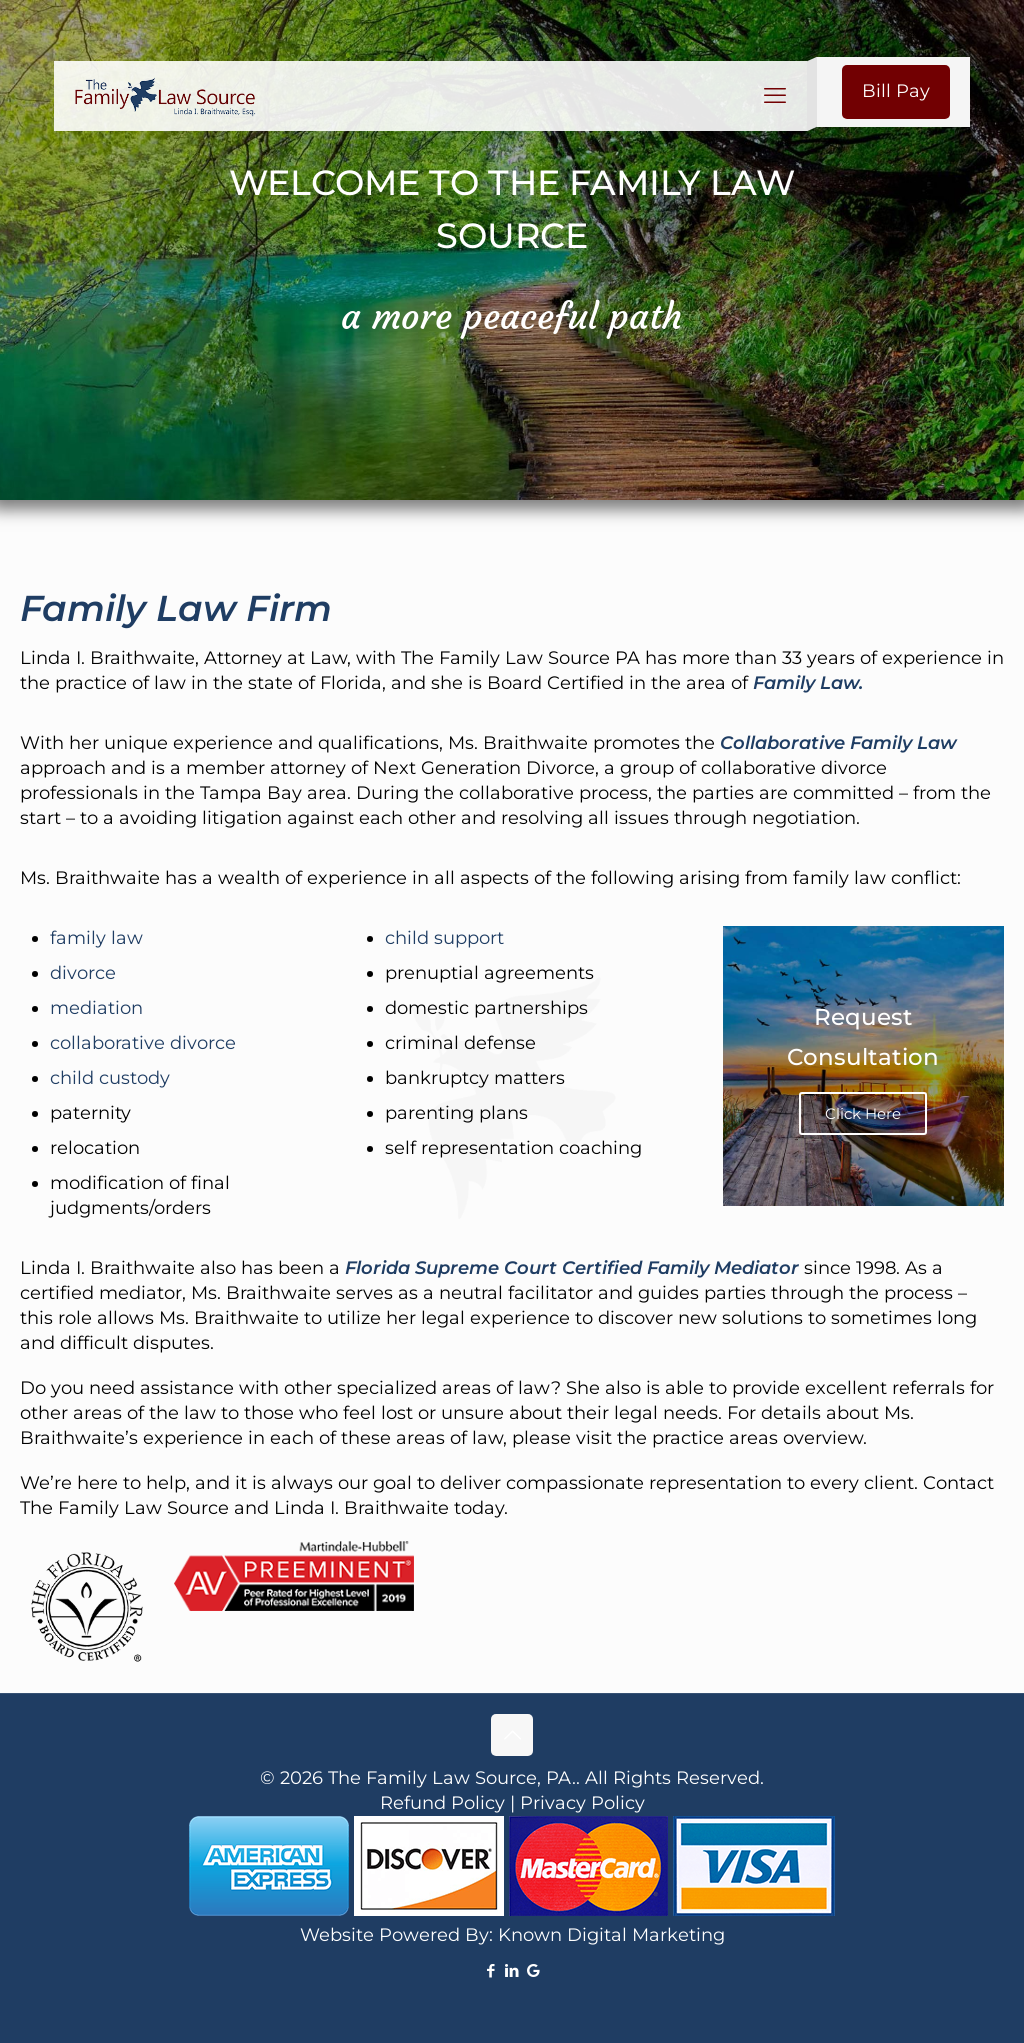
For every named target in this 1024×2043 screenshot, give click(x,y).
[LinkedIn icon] (512, 1970)
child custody (110, 1078)
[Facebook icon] (491, 1970)
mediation (96, 1008)
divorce (83, 973)
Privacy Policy (582, 1803)
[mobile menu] (775, 96)
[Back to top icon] (512, 1735)
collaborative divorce (143, 1043)
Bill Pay (896, 91)
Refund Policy (442, 1803)
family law (96, 938)
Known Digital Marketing (611, 1935)
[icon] (533, 1970)
